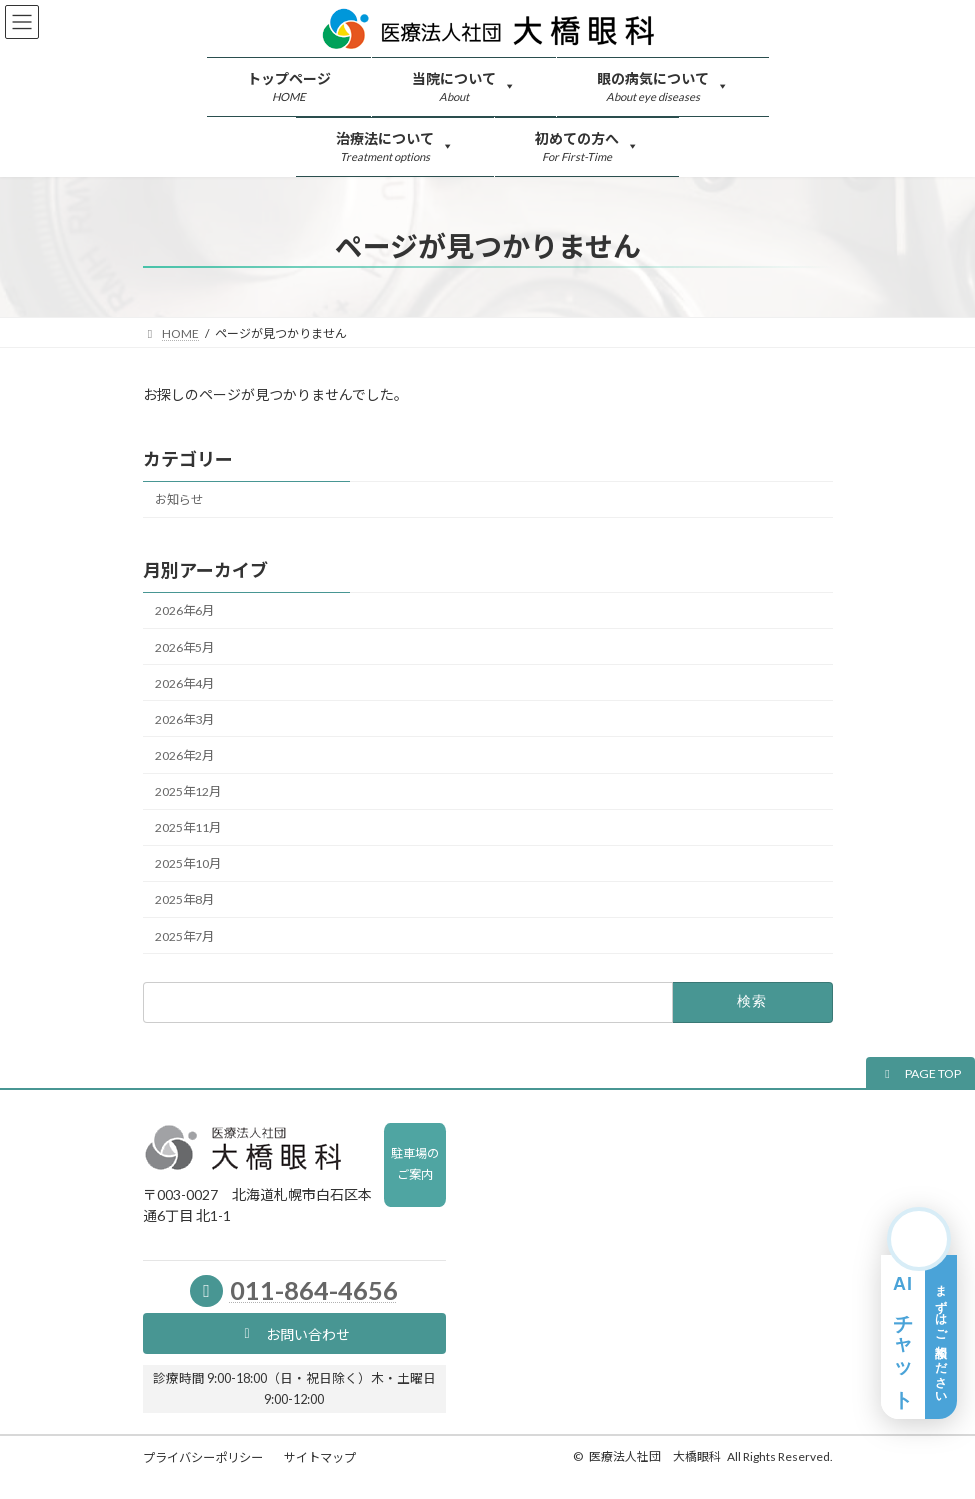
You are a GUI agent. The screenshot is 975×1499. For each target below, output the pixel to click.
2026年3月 (184, 719)
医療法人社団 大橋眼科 (655, 1456)
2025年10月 (188, 863)
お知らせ (179, 499)
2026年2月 (184, 755)
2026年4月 (184, 682)
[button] (920, 1073)
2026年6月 (184, 610)
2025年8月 (184, 899)
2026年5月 (184, 646)
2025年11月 (188, 827)
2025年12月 (188, 791)
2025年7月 (184, 935)
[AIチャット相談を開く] (919, 1313)
